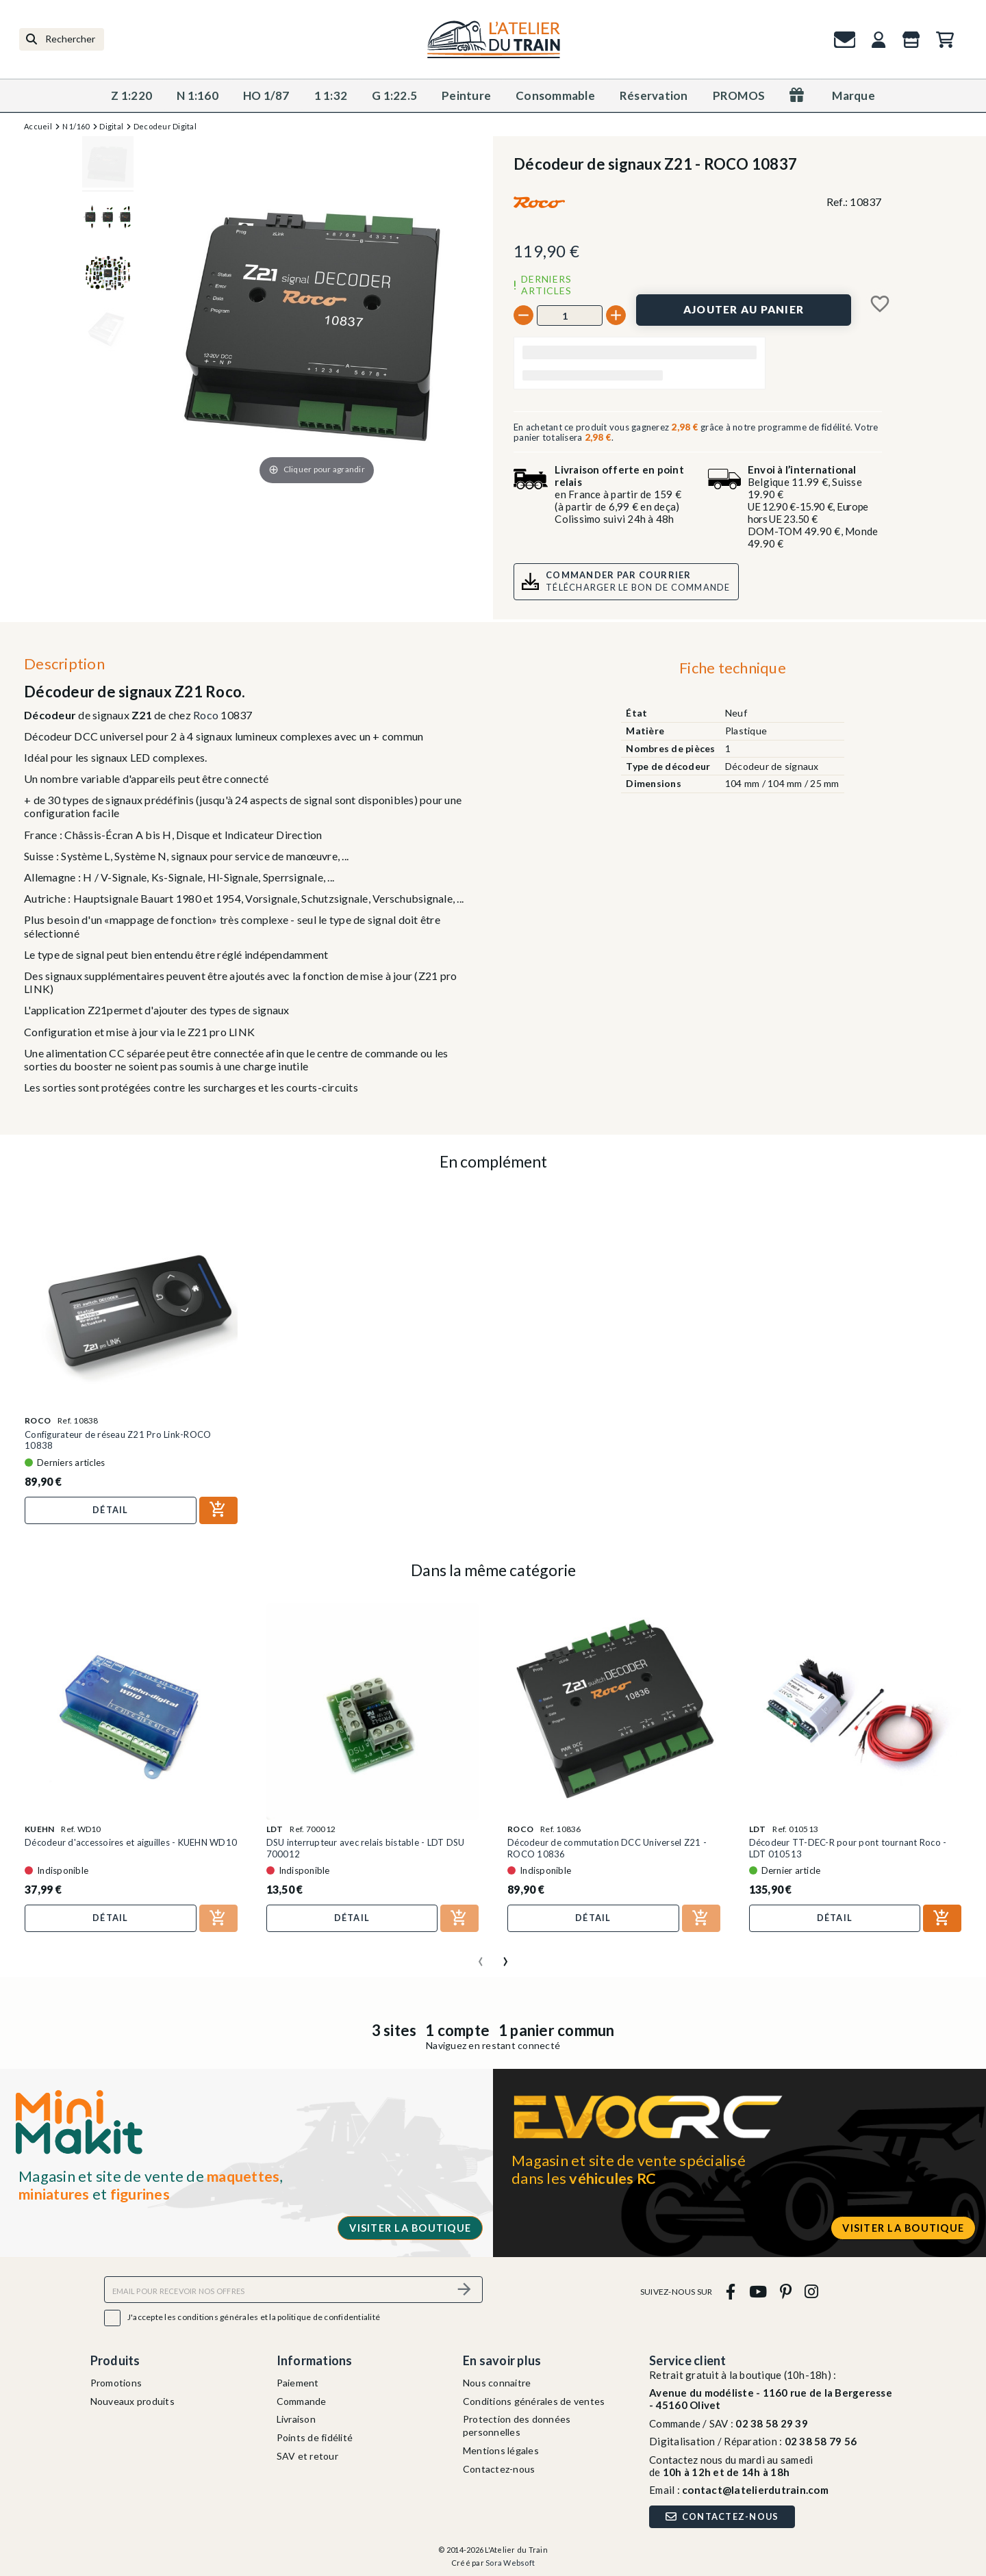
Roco (205, 714)
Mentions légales (501, 2450)
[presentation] (480, 1956)
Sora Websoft (510, 2562)
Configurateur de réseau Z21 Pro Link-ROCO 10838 (118, 1440)
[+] (616, 315)
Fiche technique (732, 667)
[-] (523, 315)
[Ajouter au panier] (743, 310)
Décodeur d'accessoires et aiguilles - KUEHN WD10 (131, 1842)
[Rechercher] (61, 39)
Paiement (298, 2382)
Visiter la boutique (410, 2228)
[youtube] (757, 2292)
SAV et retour (307, 2456)
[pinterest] (785, 2292)
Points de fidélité (315, 2437)
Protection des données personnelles (517, 2425)
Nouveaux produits (132, 2401)
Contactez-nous (499, 2469)
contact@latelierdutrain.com (755, 2490)
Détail (110, 1509)
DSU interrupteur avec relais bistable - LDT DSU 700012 (365, 1848)
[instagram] (811, 2292)
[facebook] (731, 2292)
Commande (302, 2401)
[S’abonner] (464, 2289)
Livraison (296, 2419)
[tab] (732, 671)
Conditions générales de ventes (534, 2401)
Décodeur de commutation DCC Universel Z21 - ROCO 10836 (607, 1848)
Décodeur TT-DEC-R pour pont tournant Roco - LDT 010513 (848, 1848)
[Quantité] (570, 315)
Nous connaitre (497, 2382)
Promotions (116, 2382)
